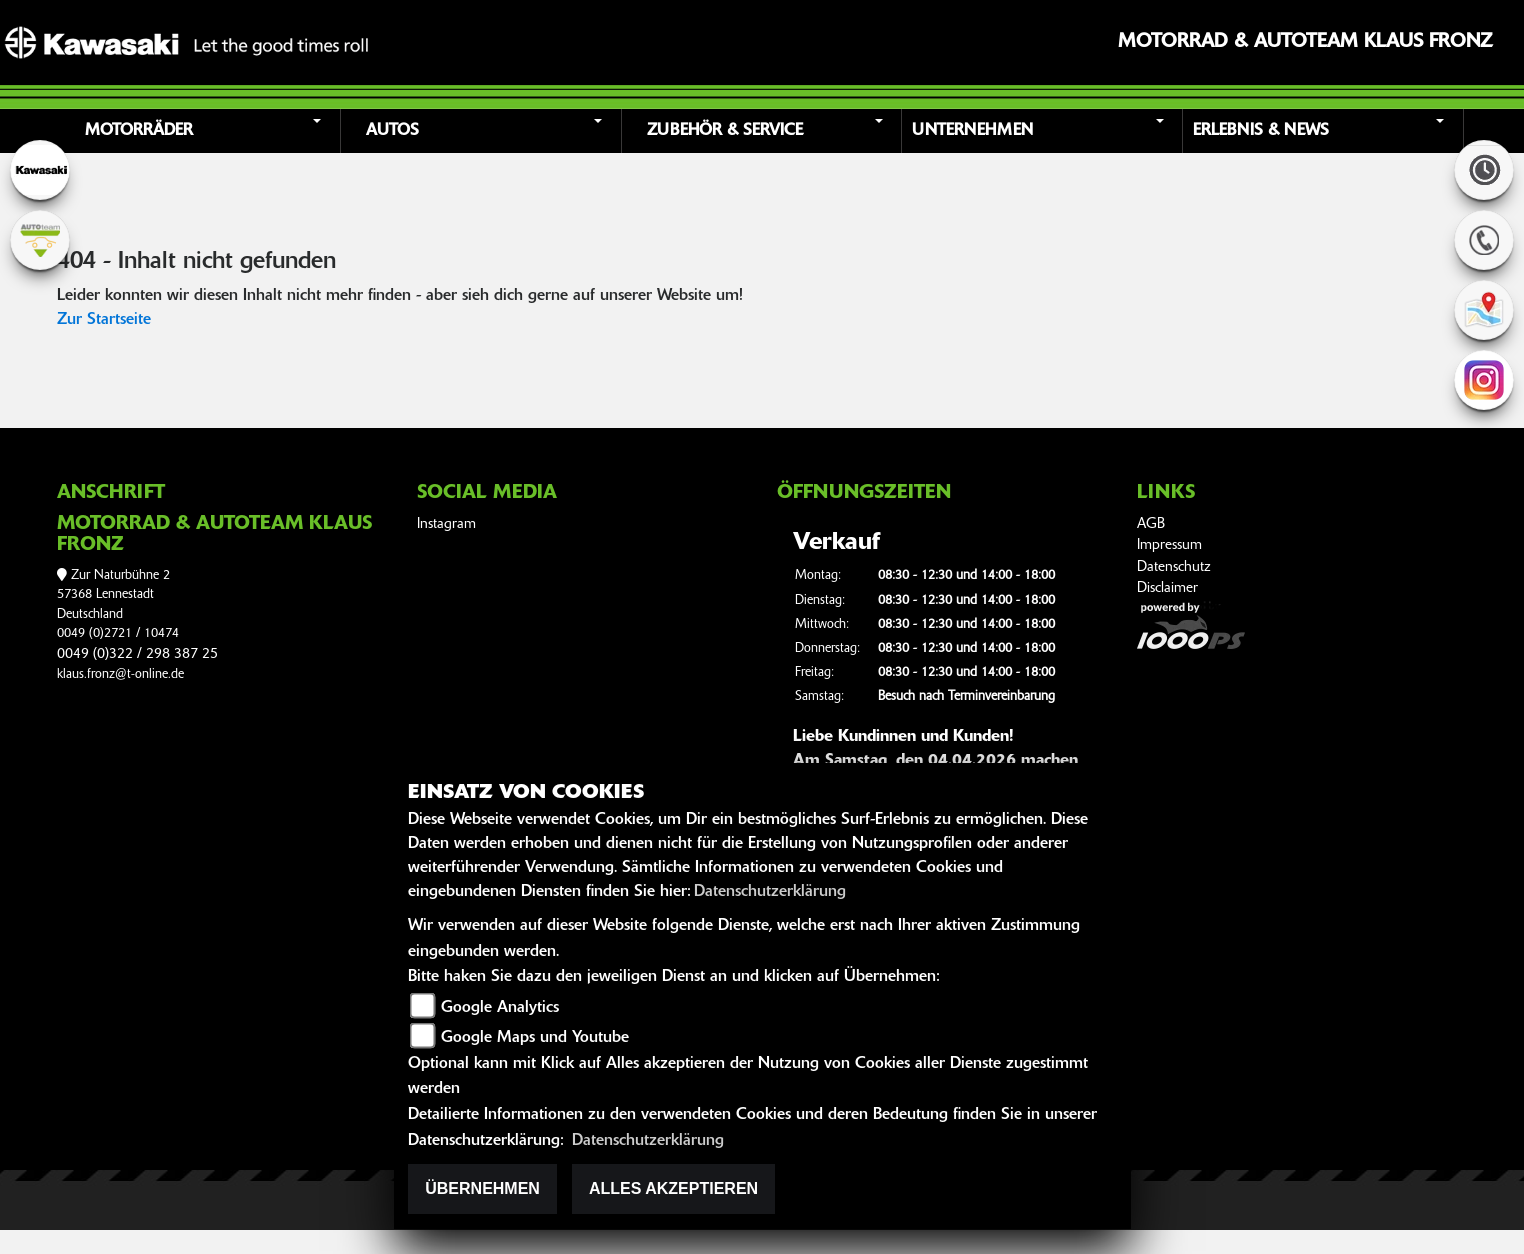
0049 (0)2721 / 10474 (118, 633)
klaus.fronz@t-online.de (120, 674)
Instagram (446, 524)
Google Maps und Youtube (535, 1038)
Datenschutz (1174, 567)
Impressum (1169, 545)
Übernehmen (482, 1188)
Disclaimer (1167, 588)
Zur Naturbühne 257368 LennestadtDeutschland (113, 595)
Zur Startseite (104, 320)
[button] (202, 131)
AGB (1151, 524)
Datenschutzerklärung (770, 892)
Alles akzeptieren (673, 1188)
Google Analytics (500, 1008)
